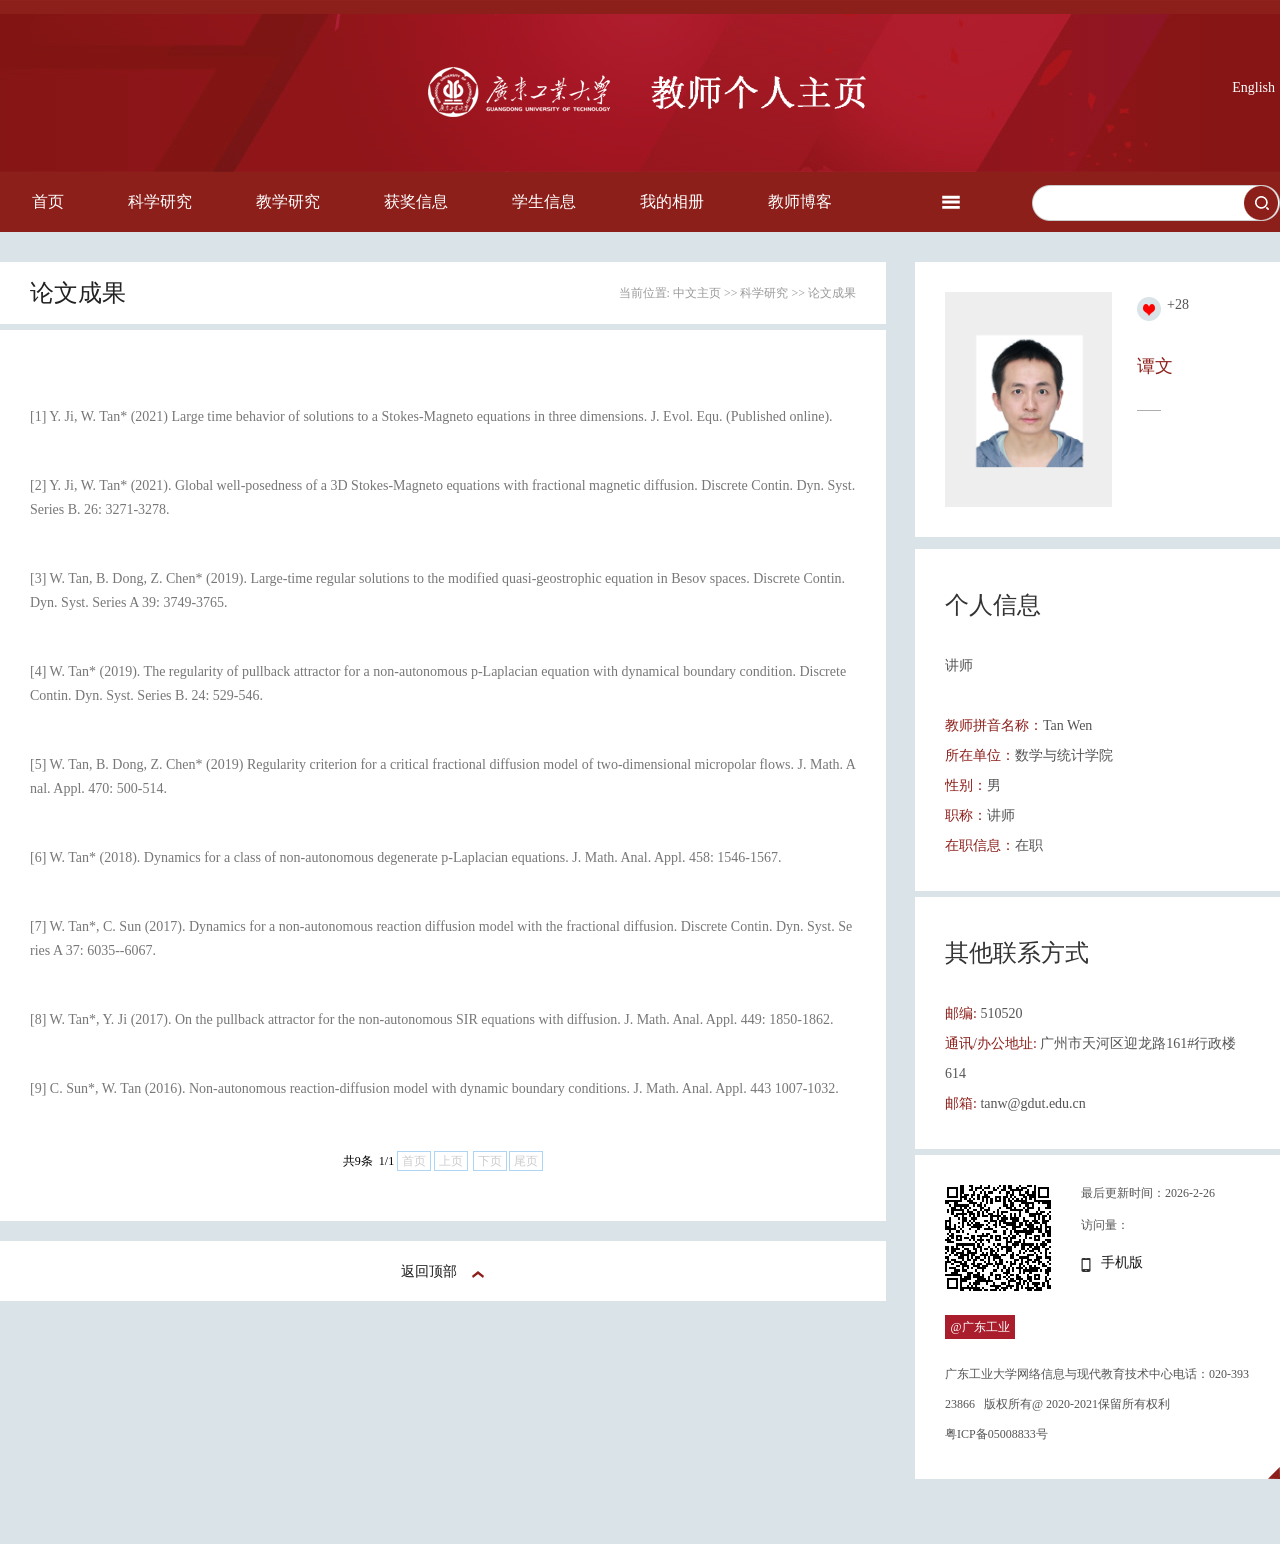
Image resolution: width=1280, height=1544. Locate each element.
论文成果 (832, 293)
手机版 (1122, 1262)
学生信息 (544, 201)
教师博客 (800, 201)
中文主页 (697, 293)
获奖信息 (416, 201)
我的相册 (672, 201)
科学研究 (160, 201)
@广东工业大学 (979, 1339)
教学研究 (288, 201)
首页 (48, 201)
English (1253, 87)
